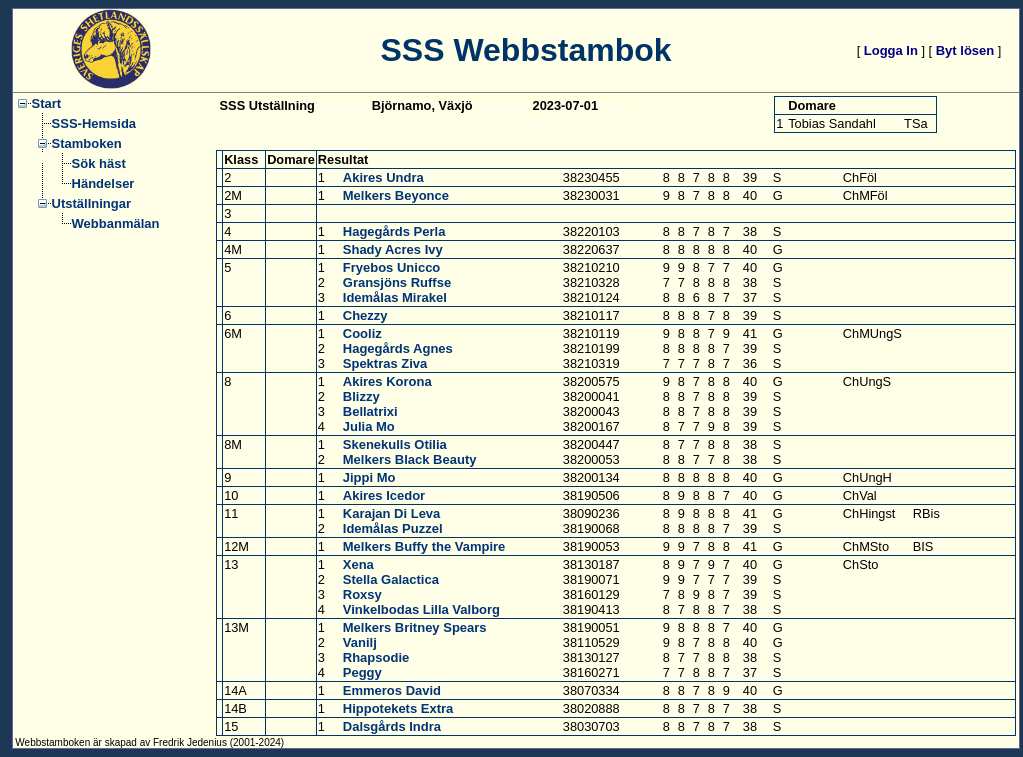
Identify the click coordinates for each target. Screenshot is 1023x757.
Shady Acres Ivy (393, 249)
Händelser (103, 183)
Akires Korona (387, 381)
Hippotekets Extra (398, 708)
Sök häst (99, 163)
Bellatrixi (370, 411)
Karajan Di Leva (392, 513)
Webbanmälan (116, 223)
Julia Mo (369, 426)
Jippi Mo (369, 477)
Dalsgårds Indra (392, 726)
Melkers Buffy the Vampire (424, 546)
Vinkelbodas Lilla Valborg (421, 609)
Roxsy (362, 594)
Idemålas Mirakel (395, 297)
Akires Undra (383, 177)
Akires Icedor (384, 495)
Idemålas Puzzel (393, 528)
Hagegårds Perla (394, 231)
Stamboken (87, 143)
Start (47, 103)
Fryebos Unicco (392, 267)
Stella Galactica (391, 579)
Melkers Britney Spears (415, 627)
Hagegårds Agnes (398, 348)
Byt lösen (965, 50)
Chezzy (365, 315)
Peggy (362, 672)
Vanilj (360, 642)
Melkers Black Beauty (410, 459)
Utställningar (91, 203)
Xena (358, 564)
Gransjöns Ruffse (397, 282)
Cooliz (362, 333)
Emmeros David (392, 690)
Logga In (891, 50)
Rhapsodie (376, 657)
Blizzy (361, 396)
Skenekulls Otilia (395, 444)
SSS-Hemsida (94, 123)
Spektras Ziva (385, 363)
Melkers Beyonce (396, 195)
